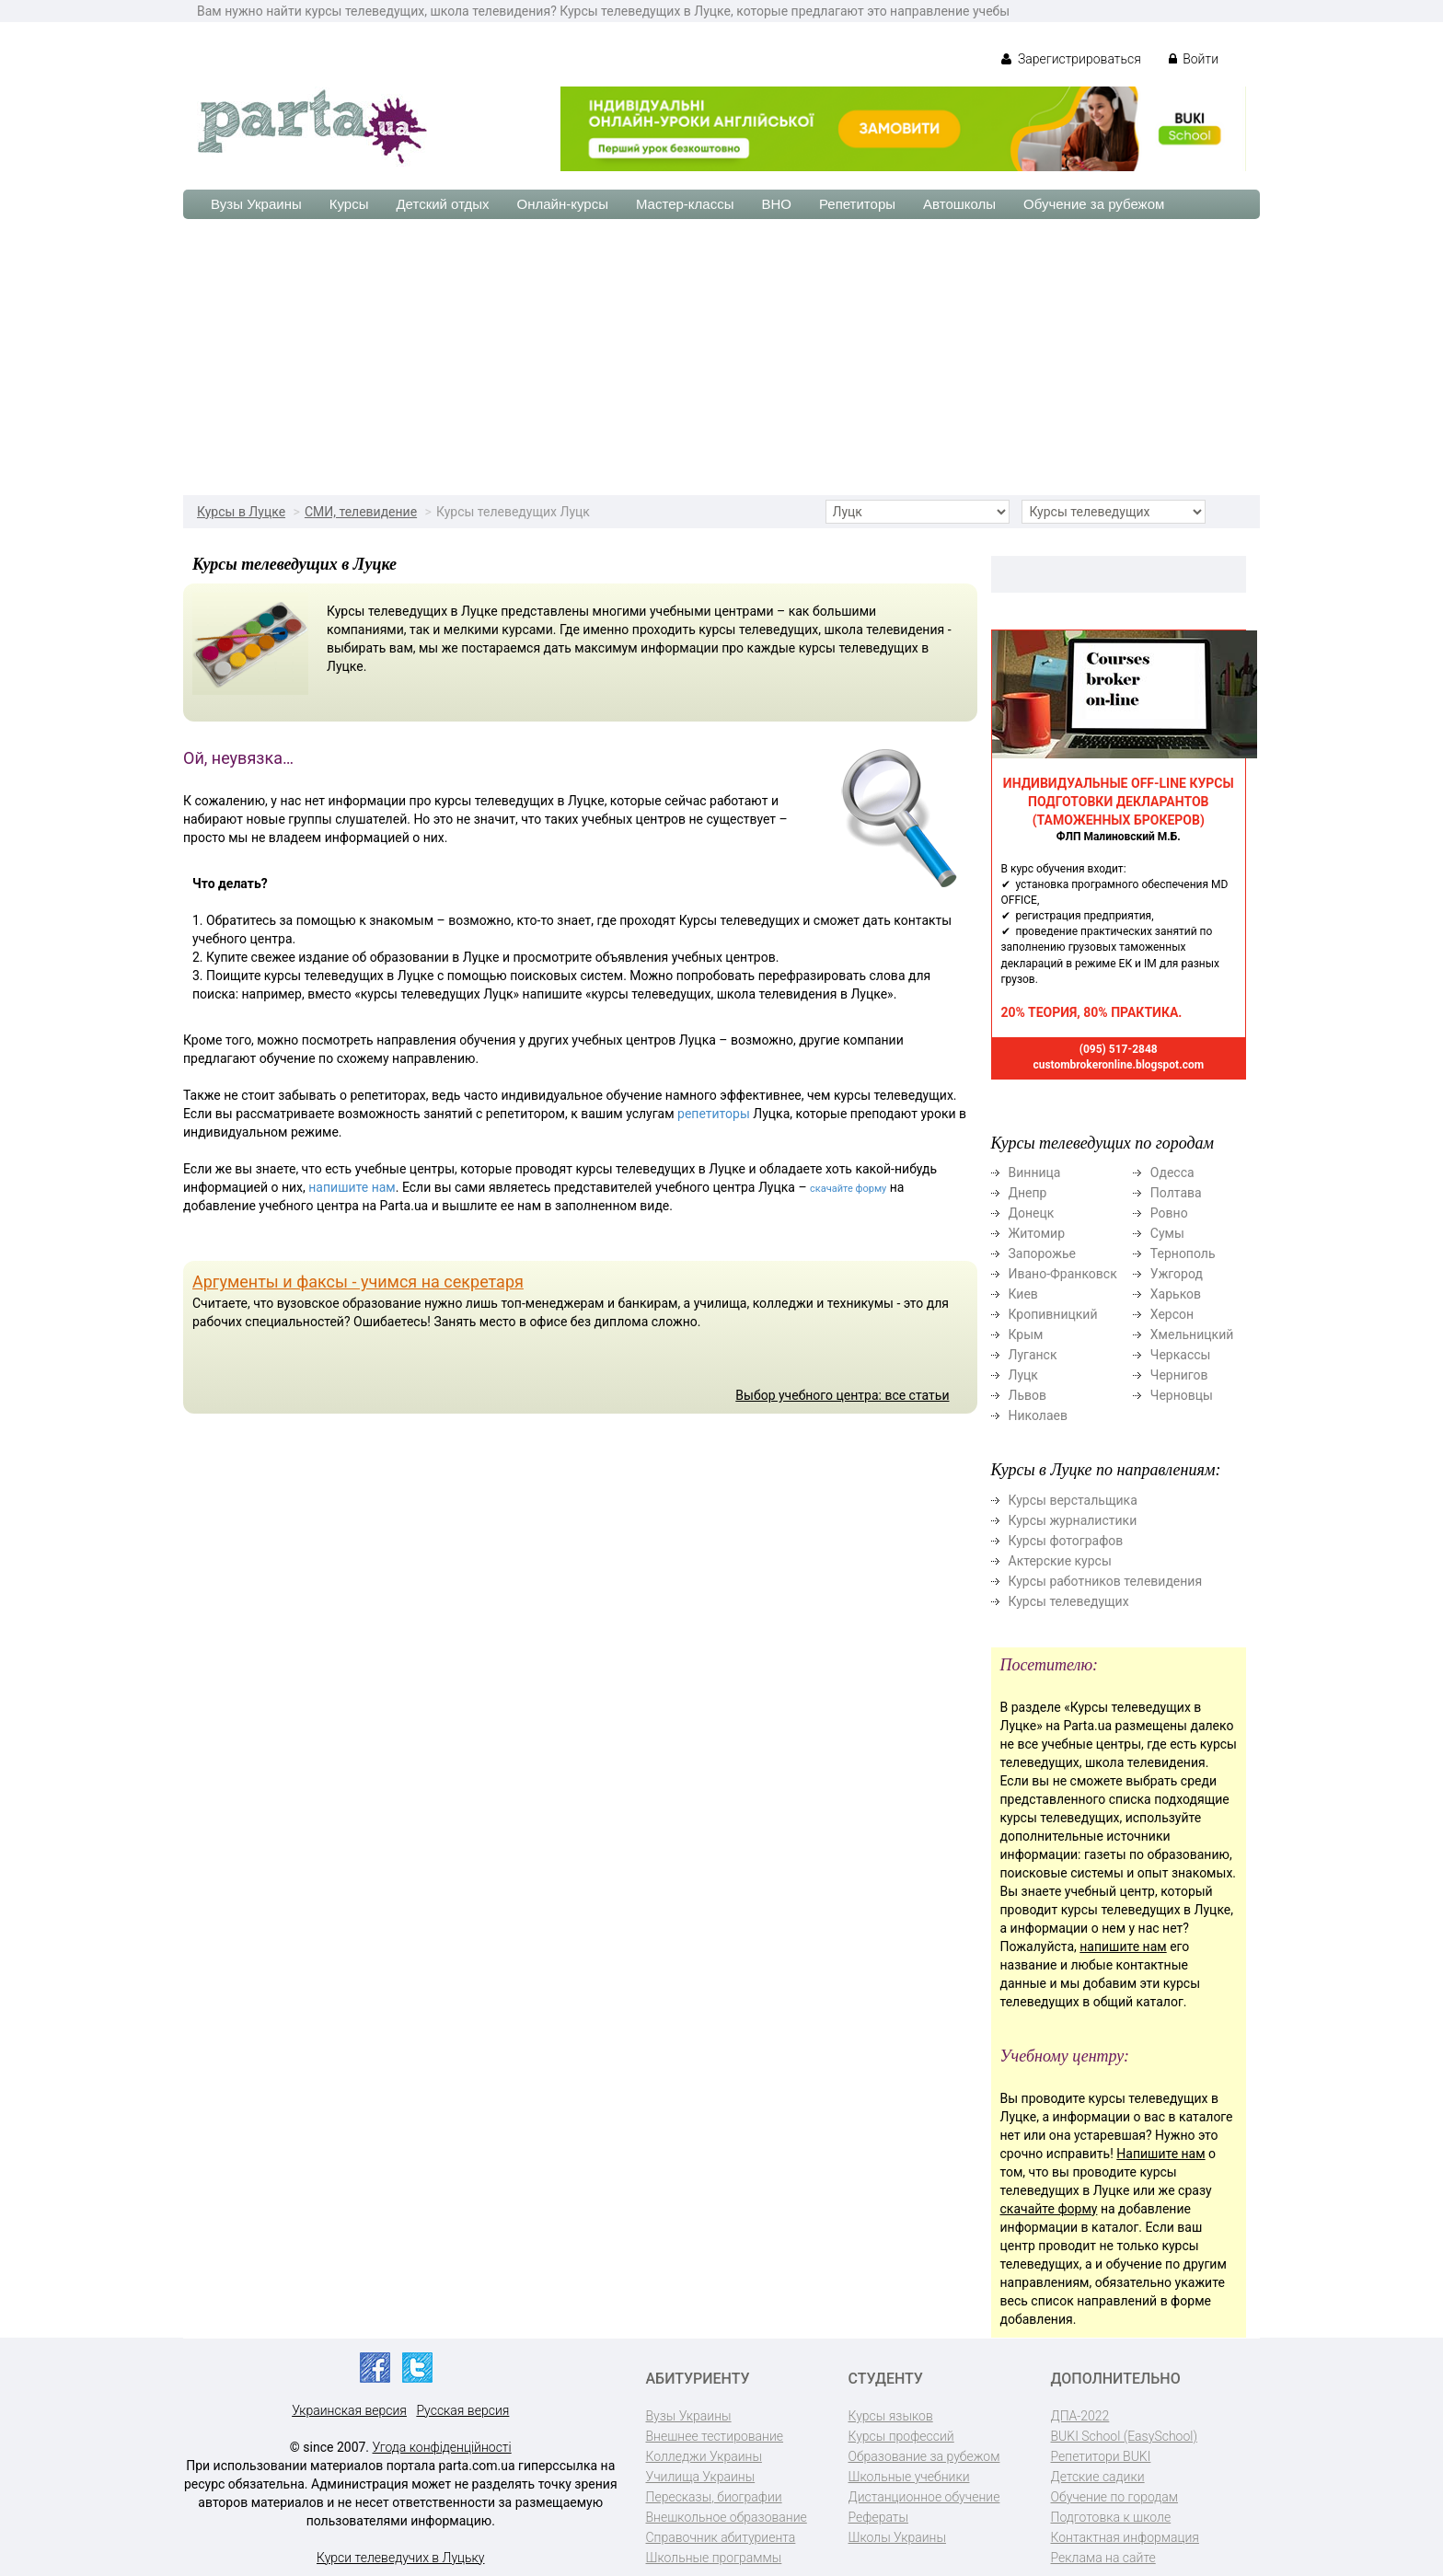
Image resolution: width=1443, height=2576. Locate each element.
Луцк (1023, 1375)
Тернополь (1183, 1253)
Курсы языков (890, 2416)
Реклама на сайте (1103, 2557)
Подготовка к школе (1111, 2517)
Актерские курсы (1060, 1561)
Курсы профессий (901, 2436)
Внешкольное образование (726, 2517)
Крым (1026, 1334)
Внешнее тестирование (715, 2436)
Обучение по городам (1115, 2496)
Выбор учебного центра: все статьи (842, 1395)
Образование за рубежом (924, 2456)
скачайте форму (848, 1189)
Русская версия (462, 2410)
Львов (1028, 1395)
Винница (1035, 1172)
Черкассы (1180, 1354)
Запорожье (1042, 1253)
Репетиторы (857, 204)
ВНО (776, 204)
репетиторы (713, 1113)
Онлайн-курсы (562, 204)
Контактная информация (1125, 2537)
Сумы (1167, 1233)
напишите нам (351, 1187)
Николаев (1038, 1415)
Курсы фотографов (1066, 1540)
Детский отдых (442, 204)
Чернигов (1179, 1375)
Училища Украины (701, 2476)
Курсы (349, 204)
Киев (1023, 1294)
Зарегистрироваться (1070, 59)
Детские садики (1098, 2476)
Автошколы (959, 204)
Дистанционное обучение (924, 2496)
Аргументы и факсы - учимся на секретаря (358, 1281)
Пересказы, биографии (714, 2496)
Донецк (1032, 1213)
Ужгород (1176, 1273)
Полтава (1176, 1192)
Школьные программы (714, 2557)
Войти (1193, 59)
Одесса (1172, 1172)
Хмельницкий (1191, 1334)
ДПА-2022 (1080, 2416)
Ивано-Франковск (1063, 1273)
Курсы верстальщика (1073, 1500)
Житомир (1037, 1233)
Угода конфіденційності (442, 2447)
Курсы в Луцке (241, 511)
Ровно (1169, 1213)
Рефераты (878, 2517)
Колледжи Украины (704, 2456)
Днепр (1028, 1192)
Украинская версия (349, 2410)
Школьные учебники (909, 2476)
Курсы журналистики (1073, 1520)
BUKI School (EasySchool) (1124, 2436)
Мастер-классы (685, 204)
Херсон (1172, 1314)
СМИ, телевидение (361, 511)
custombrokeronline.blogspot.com (1118, 1064)
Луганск (1033, 1354)
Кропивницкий (1053, 1314)
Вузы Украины (256, 204)
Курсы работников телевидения (1106, 1581)
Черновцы (1181, 1395)
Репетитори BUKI (1101, 2456)
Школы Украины (897, 2537)
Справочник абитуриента (721, 2537)
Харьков (1175, 1294)
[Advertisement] (721, 357)
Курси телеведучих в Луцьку (400, 2557)
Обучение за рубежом (1093, 204)
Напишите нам (1160, 2153)
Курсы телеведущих (1069, 1601)
